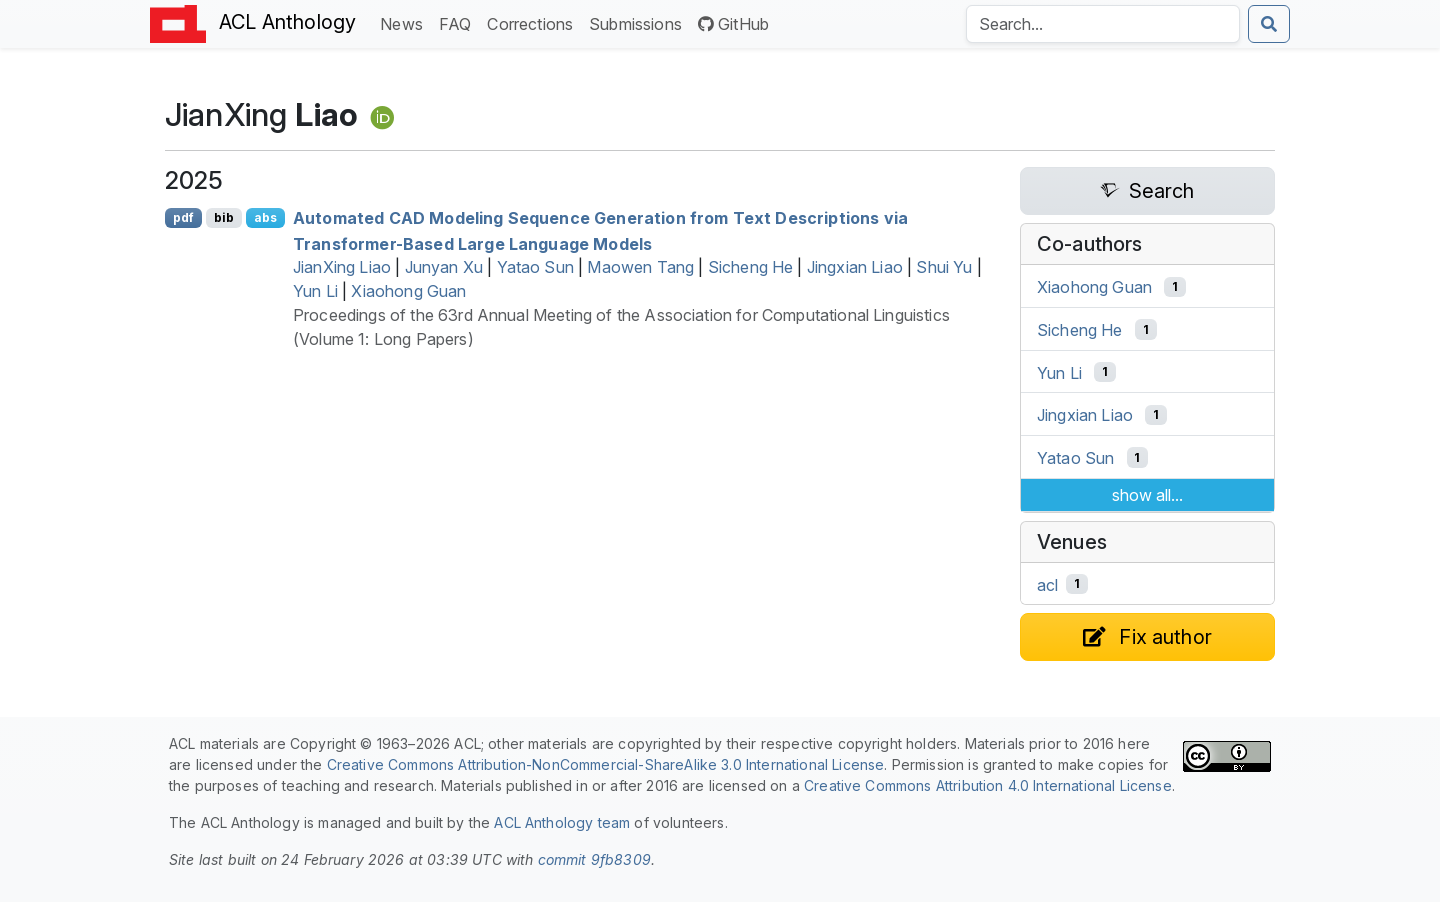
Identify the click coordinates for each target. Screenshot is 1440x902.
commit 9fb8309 (594, 859)
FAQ (459, 22)
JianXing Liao (342, 267)
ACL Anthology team (562, 822)
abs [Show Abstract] (265, 217)
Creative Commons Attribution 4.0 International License (988, 785)
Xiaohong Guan (408, 291)
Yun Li (315, 291)
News (405, 22)
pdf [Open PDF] (183, 217)
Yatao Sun (535, 267)
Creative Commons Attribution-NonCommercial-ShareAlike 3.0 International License (606, 764)
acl (1047, 584)
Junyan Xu (444, 267)
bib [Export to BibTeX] (224, 217)
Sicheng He (751, 267)
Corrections (534, 22)
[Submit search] (1269, 24)
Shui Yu (944, 267)
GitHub (733, 24)
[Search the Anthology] (1103, 24)
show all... (1147, 495)
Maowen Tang (640, 267)
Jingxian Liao (855, 267)
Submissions (639, 22)
